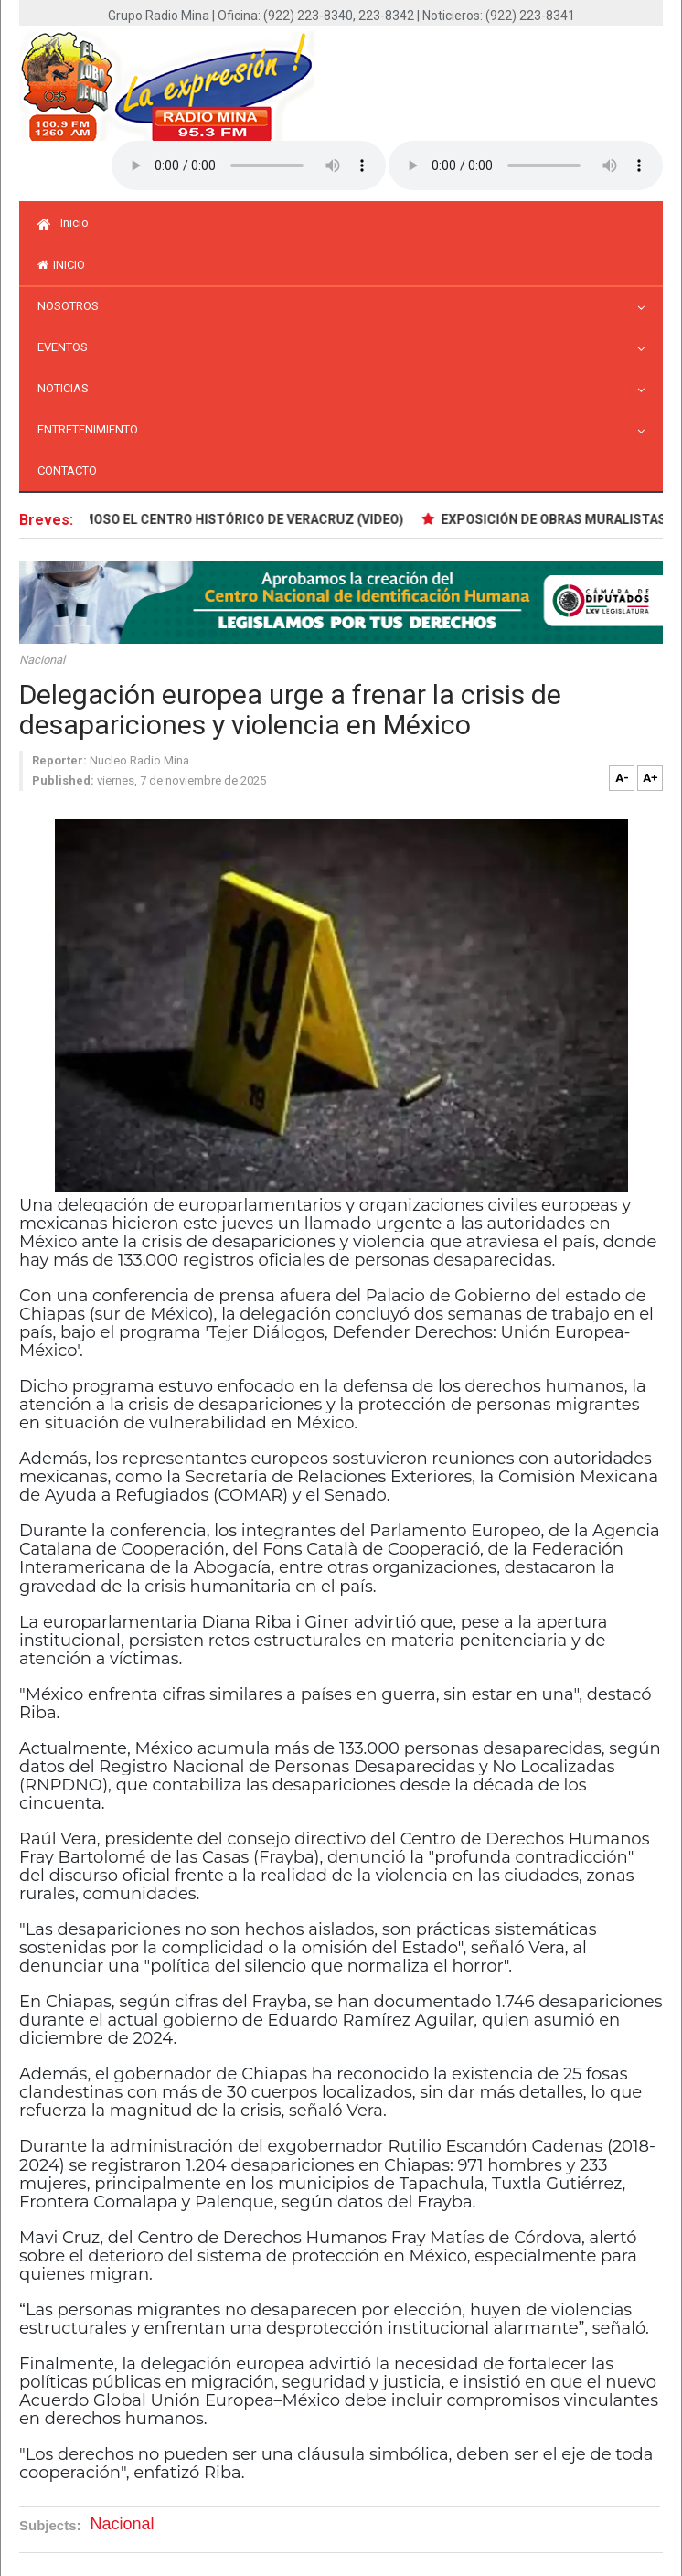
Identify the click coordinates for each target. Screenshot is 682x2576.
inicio (61, 265)
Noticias (67, 388)
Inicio (63, 222)
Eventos (67, 347)
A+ (650, 778)
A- (622, 778)
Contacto (67, 470)
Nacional (42, 660)
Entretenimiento (92, 429)
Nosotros (72, 305)
